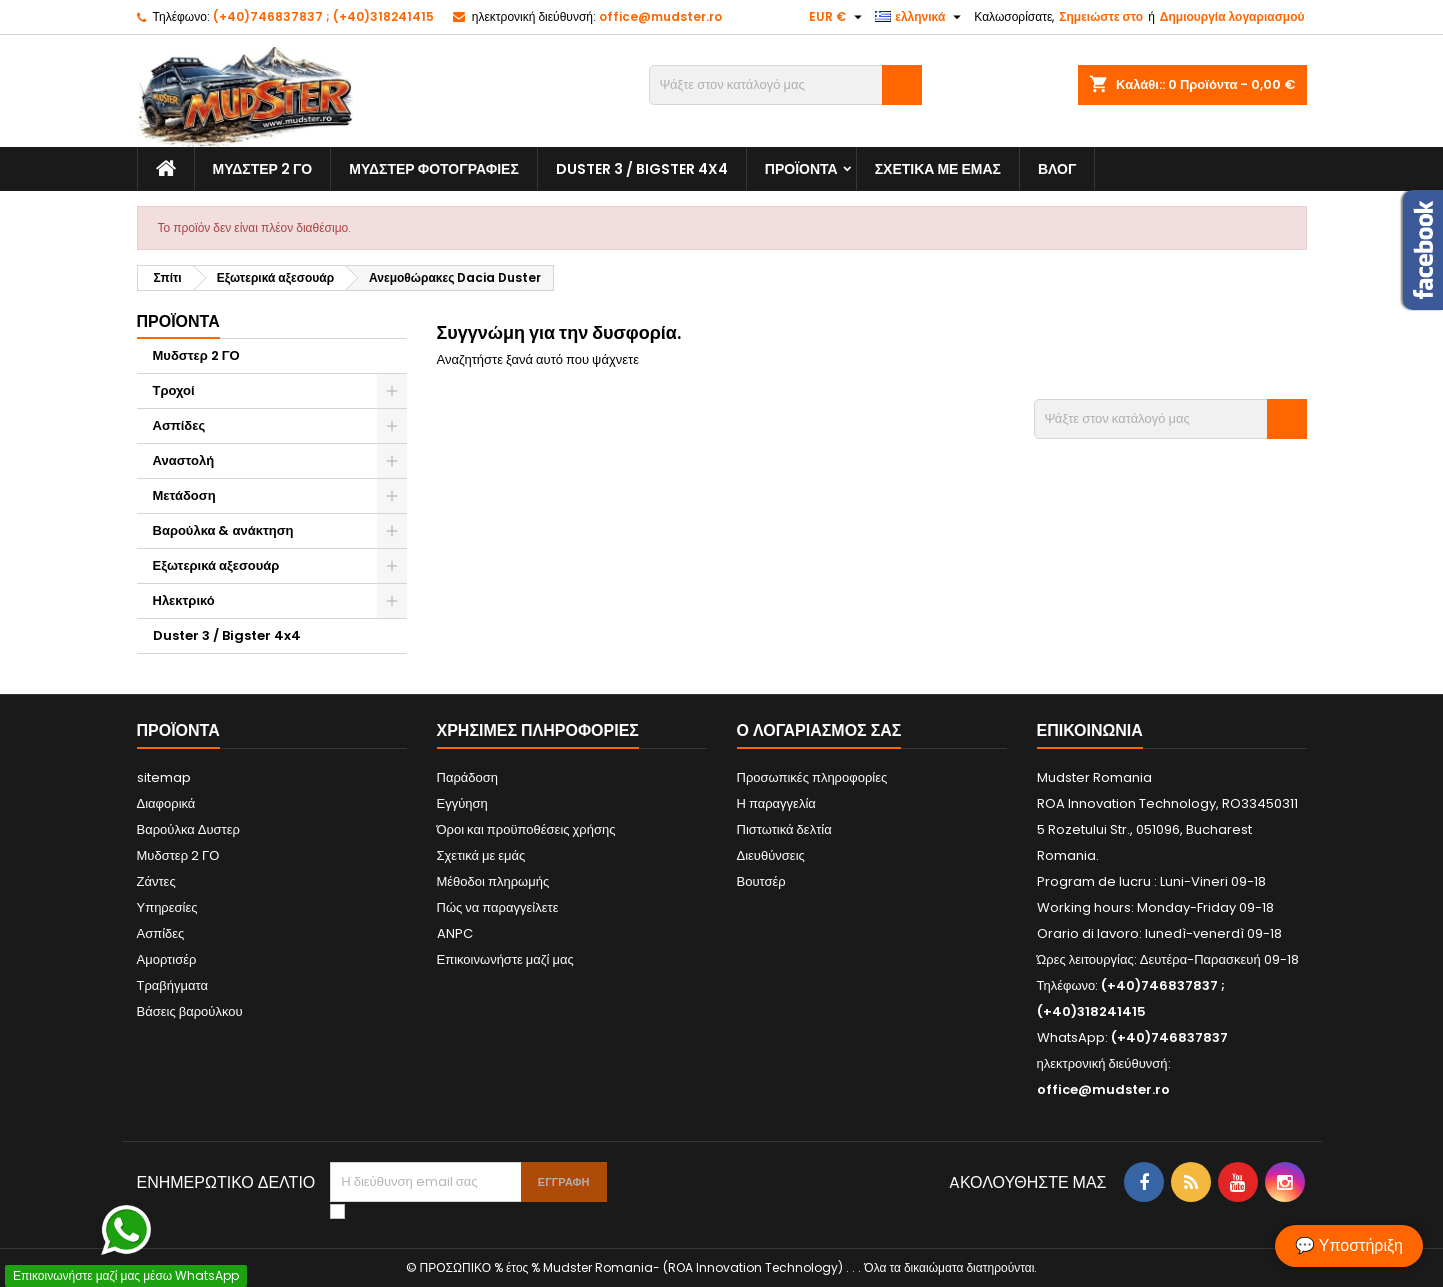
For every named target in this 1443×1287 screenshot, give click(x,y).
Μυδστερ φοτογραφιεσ (434, 169)
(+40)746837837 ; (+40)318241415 (323, 16)
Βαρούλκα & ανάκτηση (223, 530)
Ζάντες (156, 881)
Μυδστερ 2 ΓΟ (263, 169)
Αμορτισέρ (167, 959)
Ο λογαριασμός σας (819, 730)
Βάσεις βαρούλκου (190, 1011)
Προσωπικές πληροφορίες (812, 777)
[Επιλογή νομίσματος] (838, 17)
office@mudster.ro (660, 16)
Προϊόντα (801, 169)
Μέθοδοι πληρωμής (493, 881)
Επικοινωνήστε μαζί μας (505, 959)
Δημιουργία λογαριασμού (1232, 16)
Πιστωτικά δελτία (784, 829)
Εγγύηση (462, 803)
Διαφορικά (166, 803)
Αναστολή (184, 460)
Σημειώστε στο (1101, 16)
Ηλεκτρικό (184, 600)
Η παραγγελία (776, 803)
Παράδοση (468, 777)
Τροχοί (174, 390)
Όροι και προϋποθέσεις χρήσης (526, 829)
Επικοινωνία (1090, 730)
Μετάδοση (184, 495)
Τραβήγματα (173, 985)
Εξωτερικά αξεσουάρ (216, 565)
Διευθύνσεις (771, 855)
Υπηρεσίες (167, 907)
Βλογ (1057, 169)
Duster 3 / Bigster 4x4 (642, 169)
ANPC (455, 933)
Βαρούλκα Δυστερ (188, 829)
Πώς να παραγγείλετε (498, 907)
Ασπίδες (179, 425)
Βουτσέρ (761, 881)
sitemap (164, 777)
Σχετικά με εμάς (938, 169)
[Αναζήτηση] (785, 85)
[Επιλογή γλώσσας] (920, 17)
